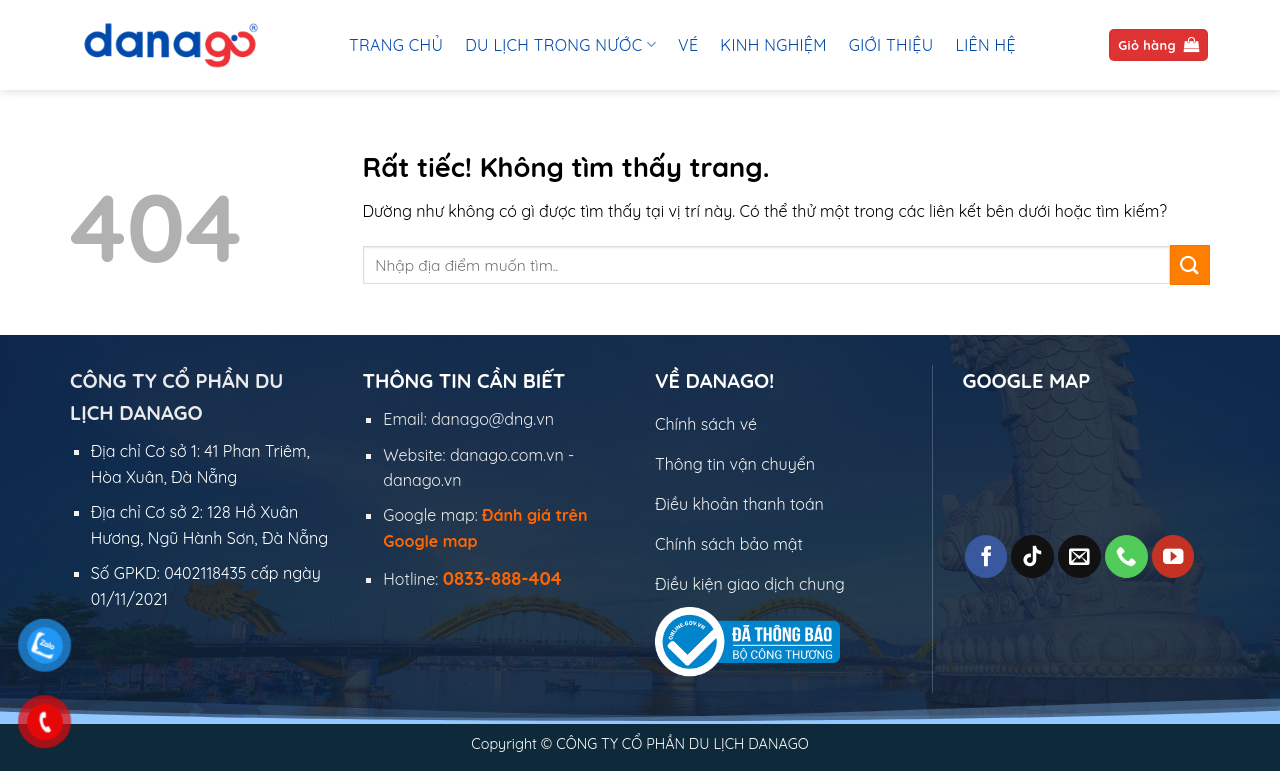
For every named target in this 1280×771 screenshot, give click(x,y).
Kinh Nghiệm (773, 45)
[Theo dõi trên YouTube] (1173, 556)
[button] (1158, 45)
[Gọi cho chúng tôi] (1126, 556)
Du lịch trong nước (560, 45)
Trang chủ (396, 45)
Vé (688, 45)
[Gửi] (1190, 264)
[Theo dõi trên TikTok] (1032, 556)
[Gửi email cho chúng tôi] (1079, 556)
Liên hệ (985, 45)
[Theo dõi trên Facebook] (986, 556)
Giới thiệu (891, 45)
